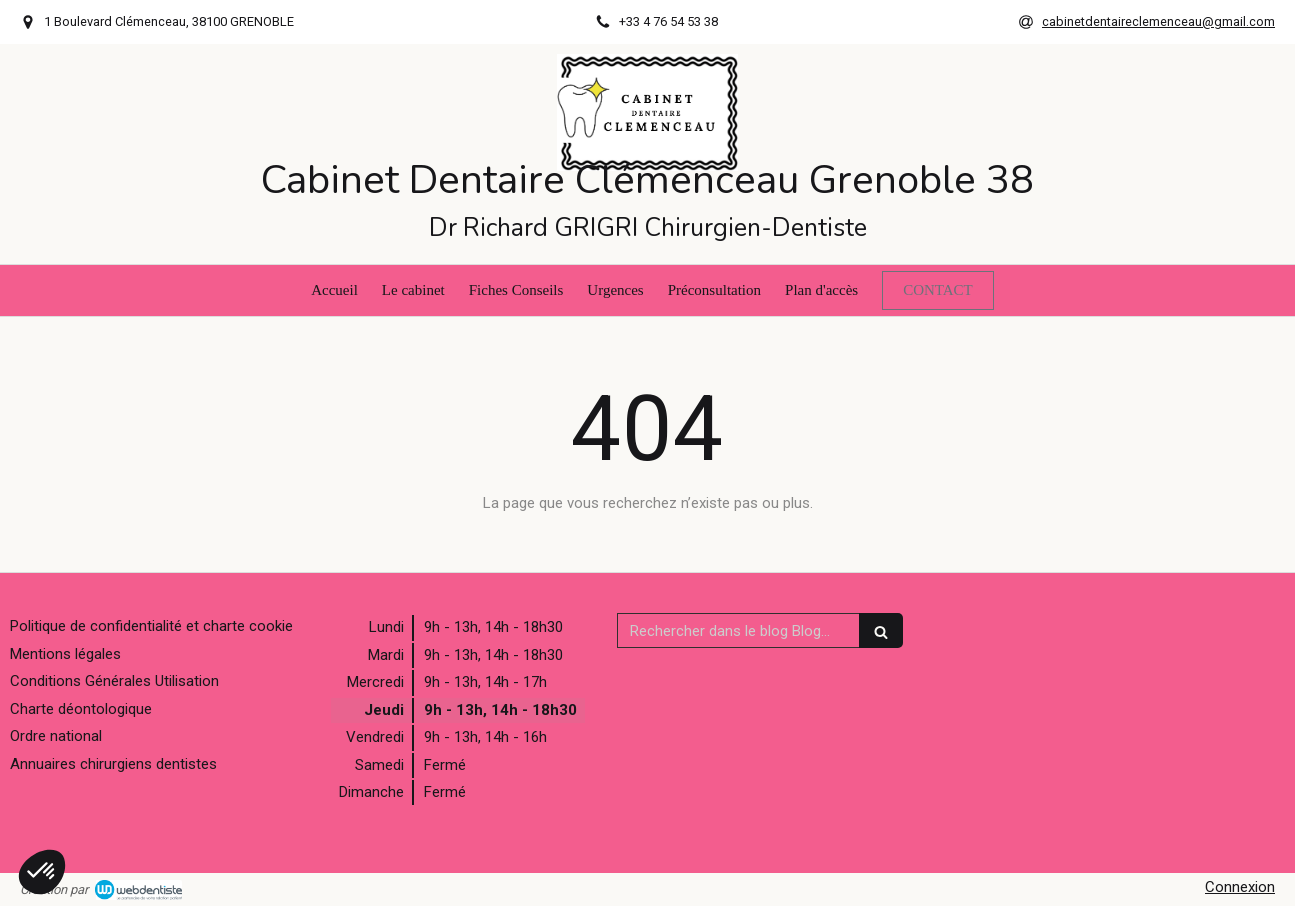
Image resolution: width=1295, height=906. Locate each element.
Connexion (1240, 887)
